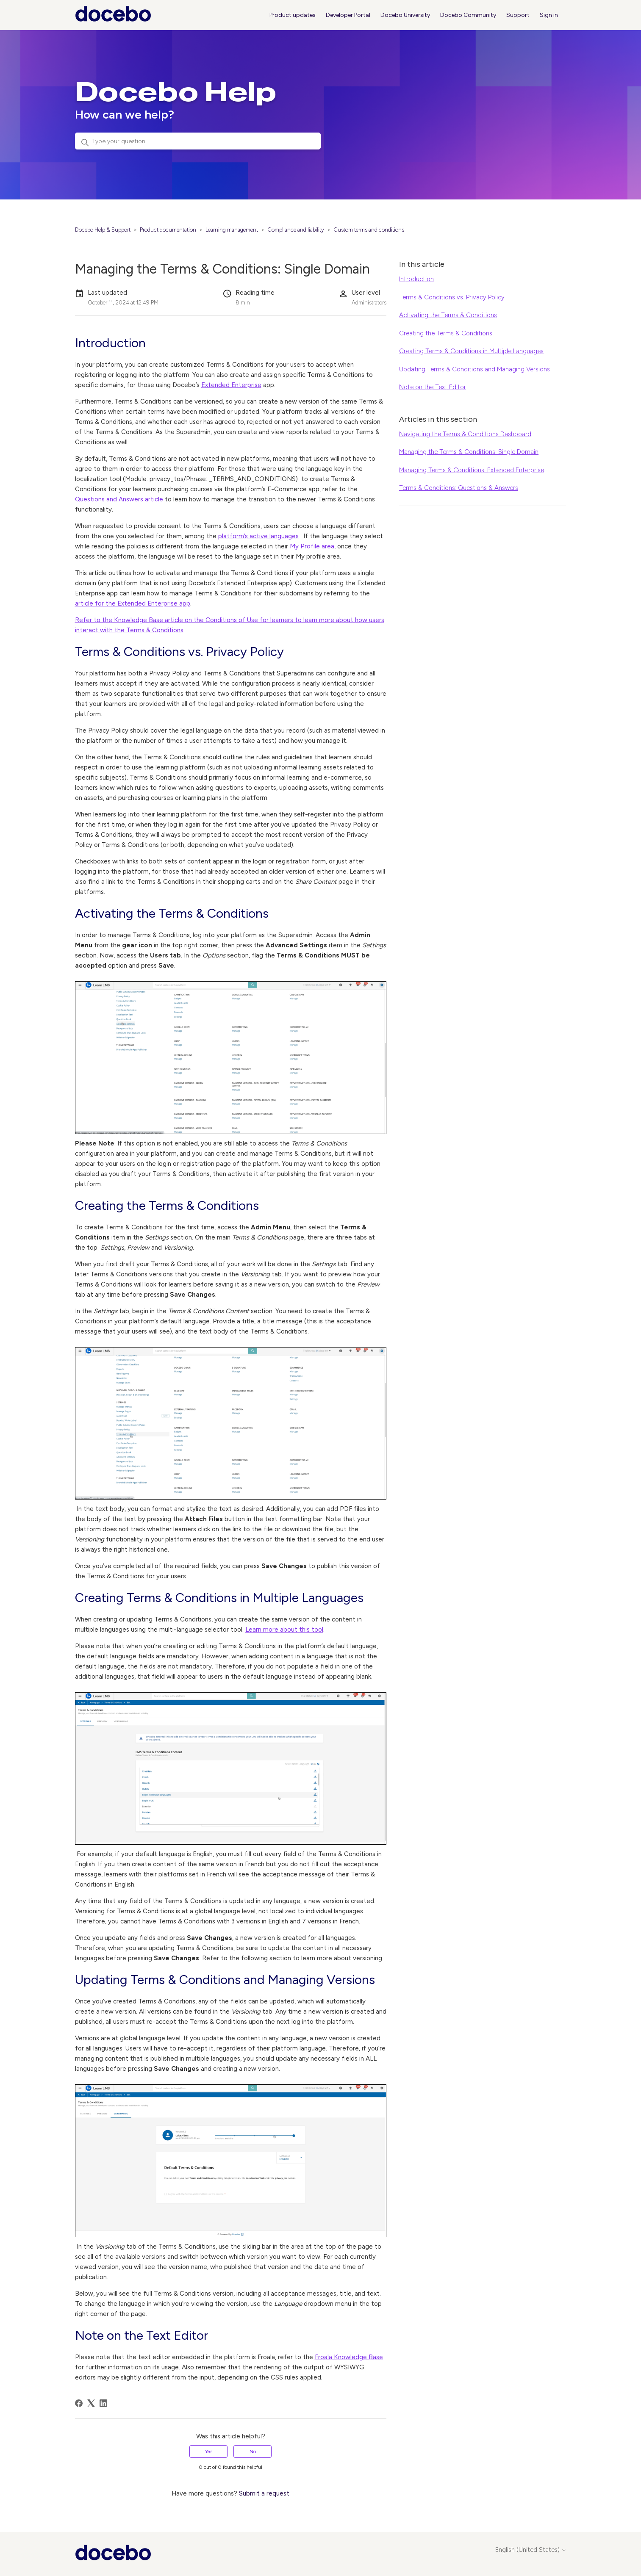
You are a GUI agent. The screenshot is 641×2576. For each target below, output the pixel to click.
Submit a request (264, 2493)
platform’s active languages (258, 536)
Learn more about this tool (284, 1629)
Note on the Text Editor (432, 387)
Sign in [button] (549, 15)
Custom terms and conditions (368, 230)
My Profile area (312, 546)
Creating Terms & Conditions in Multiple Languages (471, 351)
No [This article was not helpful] (253, 2451)
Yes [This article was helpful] (208, 2451)
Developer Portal (348, 15)
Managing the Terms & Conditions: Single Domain (468, 452)
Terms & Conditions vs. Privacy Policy (452, 297)
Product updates (292, 15)
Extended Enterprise (231, 385)
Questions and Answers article (119, 499)
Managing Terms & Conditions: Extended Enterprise (471, 470)
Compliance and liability (295, 230)
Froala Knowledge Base (349, 2357)
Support (518, 15)
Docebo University (405, 15)
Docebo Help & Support (102, 230)
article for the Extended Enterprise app (132, 603)
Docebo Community (468, 15)
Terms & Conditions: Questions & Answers (458, 488)
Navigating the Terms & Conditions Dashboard (465, 434)
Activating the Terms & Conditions (448, 315)
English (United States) (530, 2550)
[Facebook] (79, 2403)
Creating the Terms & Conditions (445, 333)
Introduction (416, 279)
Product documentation (168, 230)
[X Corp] (91, 2403)
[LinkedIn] (103, 2403)
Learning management (231, 230)
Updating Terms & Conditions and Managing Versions (474, 369)
